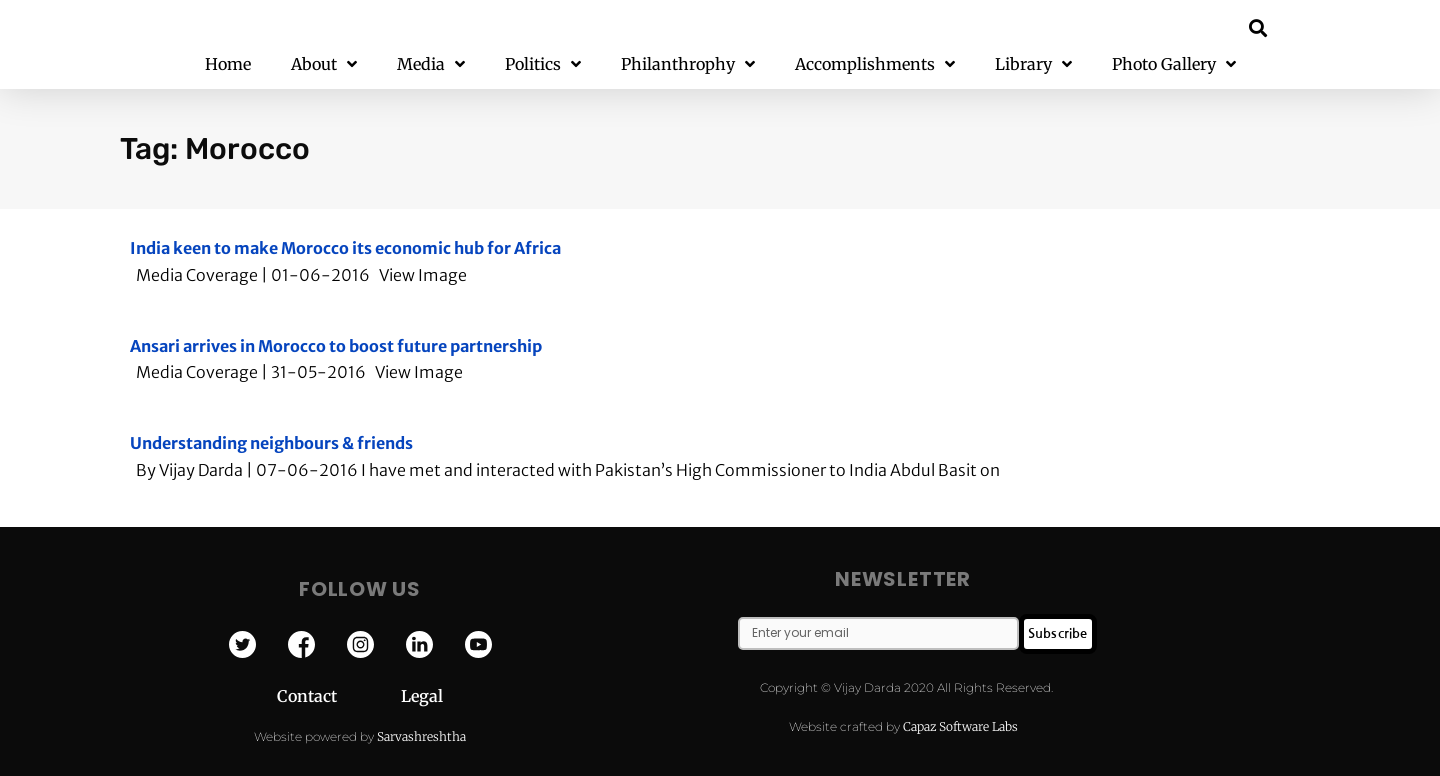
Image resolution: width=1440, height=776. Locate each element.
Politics (543, 64)
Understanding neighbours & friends (271, 443)
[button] (1258, 27)
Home (228, 64)
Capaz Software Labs (960, 726)
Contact (339, 696)
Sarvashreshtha (421, 736)
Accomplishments (875, 64)
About (324, 64)
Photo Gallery (1174, 64)
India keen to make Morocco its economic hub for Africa (345, 248)
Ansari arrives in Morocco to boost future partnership (336, 346)
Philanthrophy (688, 64)
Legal (422, 696)
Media (431, 64)
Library (1033, 64)
